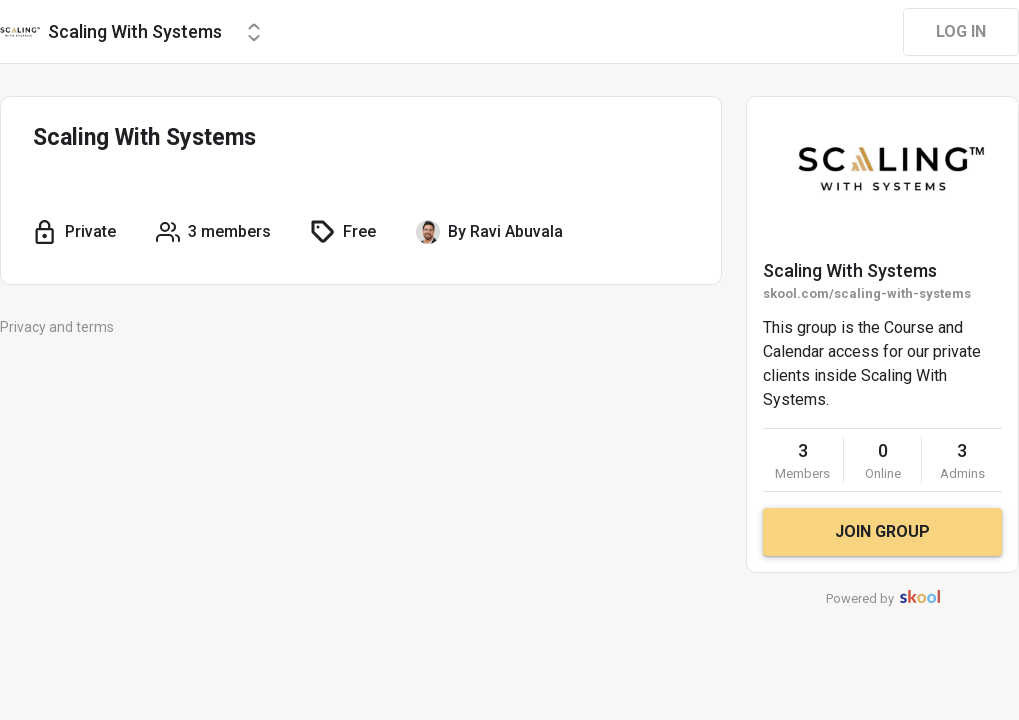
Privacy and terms (57, 327)
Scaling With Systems (850, 270)
